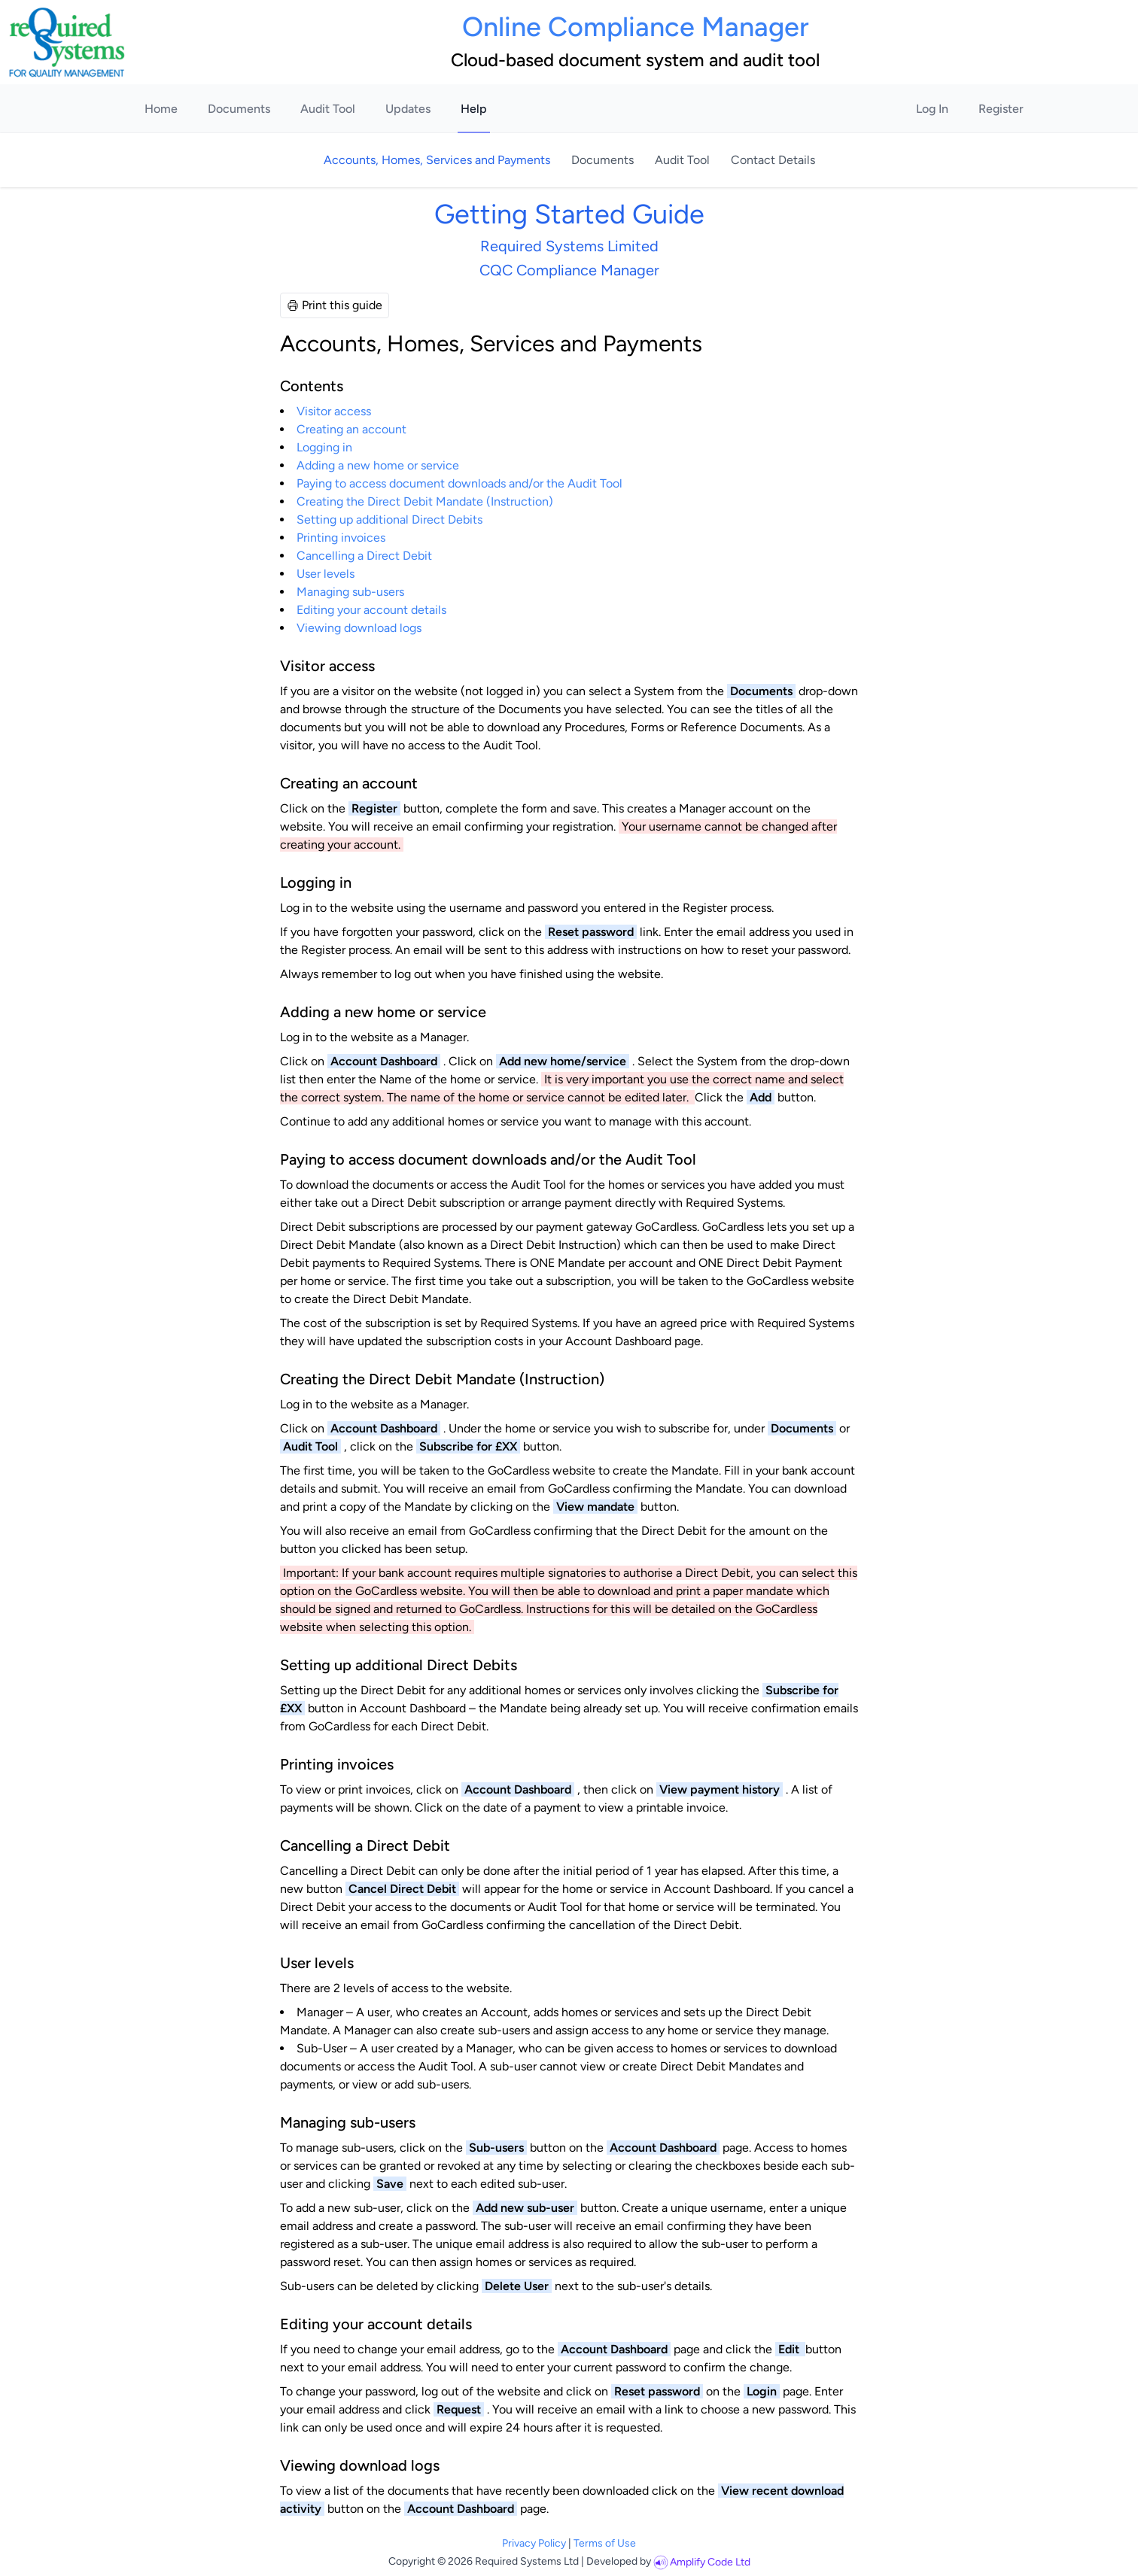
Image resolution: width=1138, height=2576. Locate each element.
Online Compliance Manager (635, 27)
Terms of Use (605, 2543)
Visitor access (334, 411)
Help (474, 109)
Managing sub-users (350, 592)
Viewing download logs (359, 628)
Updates (408, 109)
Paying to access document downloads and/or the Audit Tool (459, 483)
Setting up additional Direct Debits (389, 519)
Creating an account (351, 429)
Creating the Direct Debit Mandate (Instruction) (425, 501)
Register (1001, 109)
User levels (325, 574)
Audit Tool (327, 109)
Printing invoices (341, 537)
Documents (239, 109)
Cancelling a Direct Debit (364, 555)
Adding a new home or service (378, 465)
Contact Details (773, 160)
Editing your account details (371, 610)
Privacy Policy (534, 2543)
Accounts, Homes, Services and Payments (438, 160)
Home (161, 109)
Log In (932, 109)
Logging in (324, 447)
